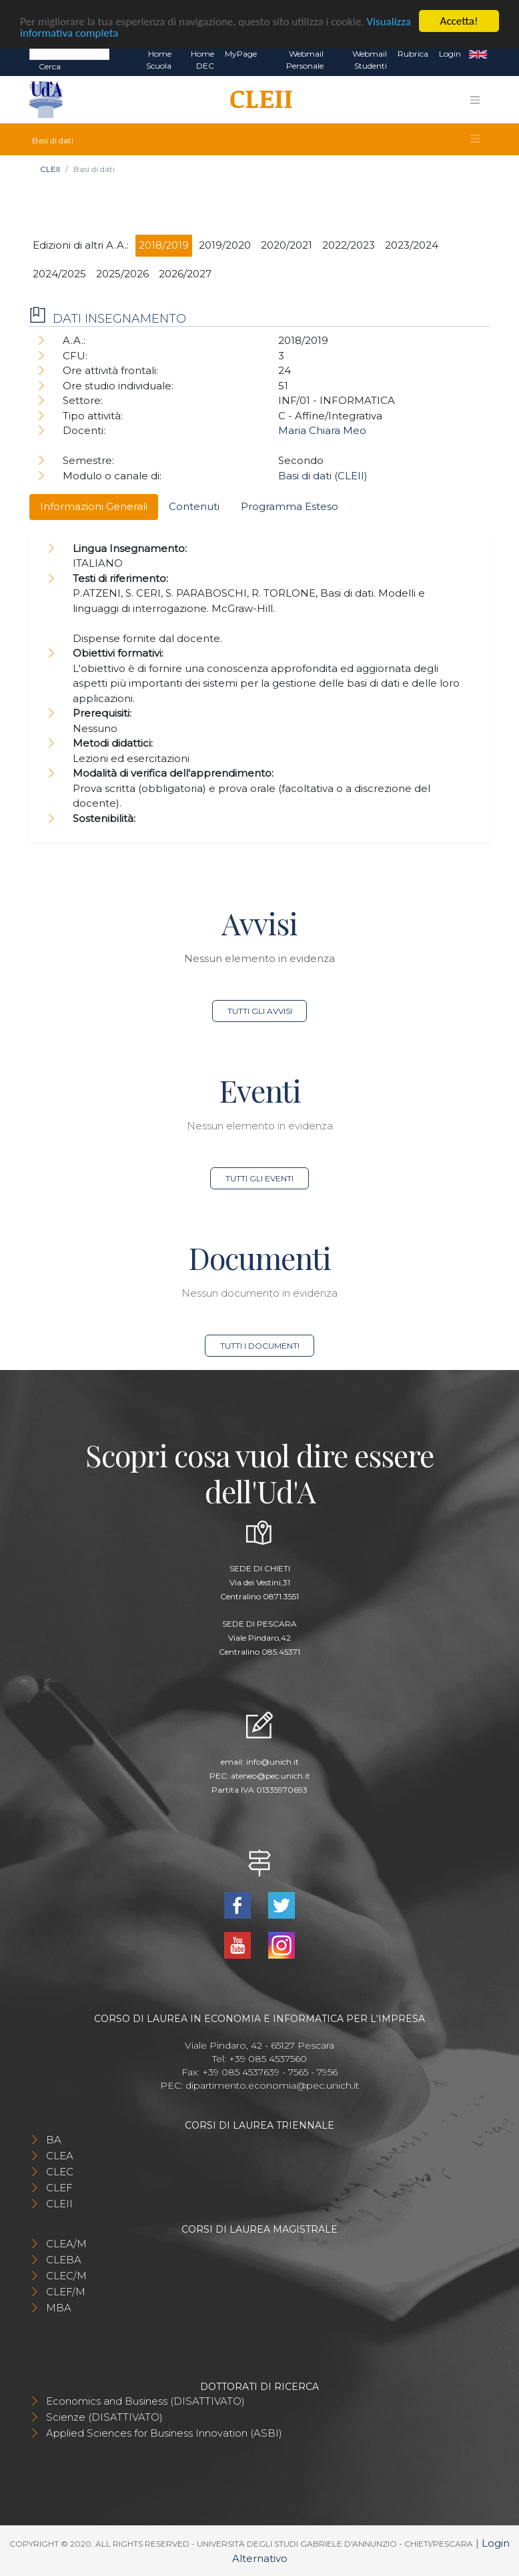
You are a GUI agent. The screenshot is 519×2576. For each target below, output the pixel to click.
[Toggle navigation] (475, 100)
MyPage (241, 54)
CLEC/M (66, 2275)
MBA (58, 2307)
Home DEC (202, 60)
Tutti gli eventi (259, 1178)
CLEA (59, 2155)
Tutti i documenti (260, 1346)
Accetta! (459, 21)
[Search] (69, 53)
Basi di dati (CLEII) (323, 475)
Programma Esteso (289, 506)
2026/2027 (185, 273)
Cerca (50, 66)
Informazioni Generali (93, 506)
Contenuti (194, 506)
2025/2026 (122, 273)
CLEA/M (66, 2243)
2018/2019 (164, 245)
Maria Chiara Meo (322, 430)
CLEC (59, 2171)
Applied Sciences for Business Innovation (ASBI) (164, 2433)
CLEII (50, 169)
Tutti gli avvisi (259, 1011)
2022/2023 (348, 245)
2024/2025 (59, 273)
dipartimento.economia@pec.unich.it (272, 2085)
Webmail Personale (305, 60)
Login (450, 54)
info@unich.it (272, 1762)
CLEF (59, 2187)
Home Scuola (158, 60)
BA (53, 2139)
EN (478, 54)
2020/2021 (286, 245)
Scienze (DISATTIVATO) (104, 2417)
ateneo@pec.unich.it (270, 1776)
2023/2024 (411, 245)
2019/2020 (225, 245)
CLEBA (63, 2259)
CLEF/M (65, 2291)
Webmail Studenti (369, 60)
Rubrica (413, 54)
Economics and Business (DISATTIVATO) (145, 2401)
